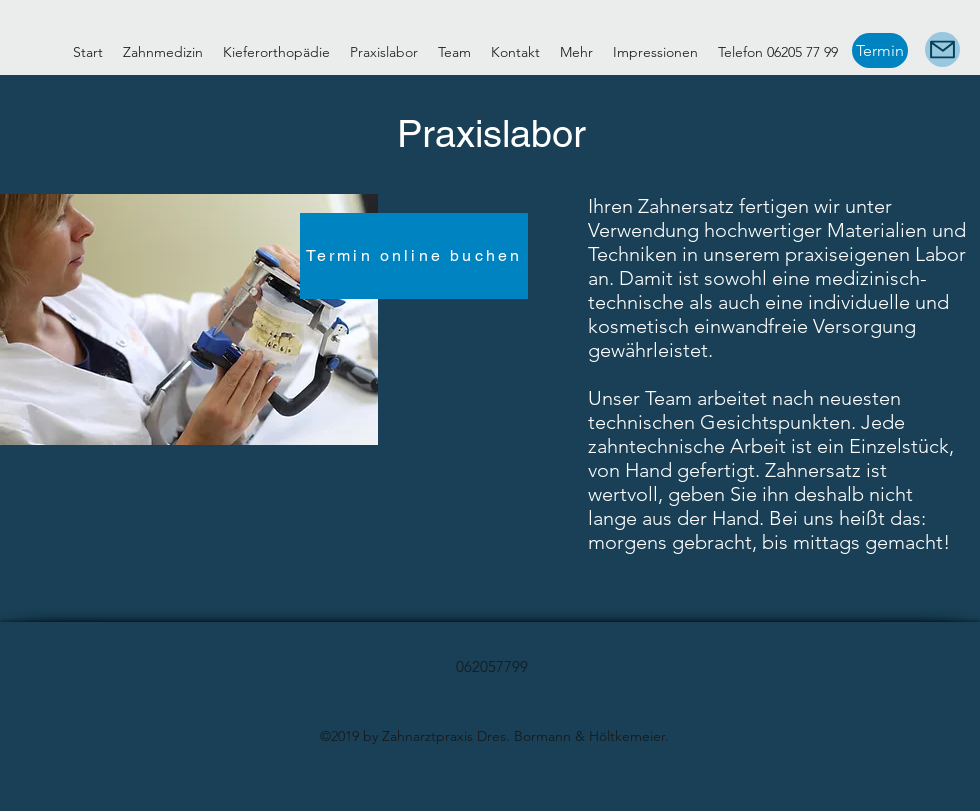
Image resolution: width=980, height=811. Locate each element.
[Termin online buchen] (414, 256)
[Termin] (880, 50)
